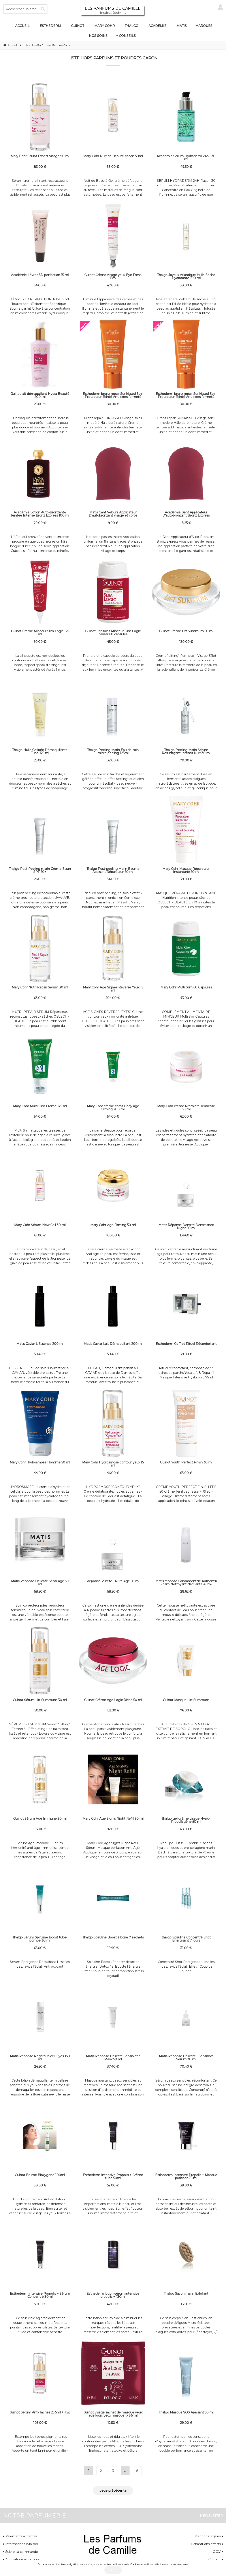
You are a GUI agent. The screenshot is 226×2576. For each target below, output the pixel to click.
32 (113, 760)
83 (40, 167)
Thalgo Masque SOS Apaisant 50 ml (186, 2412)
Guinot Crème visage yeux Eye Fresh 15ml (112, 276)
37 (113, 2067)
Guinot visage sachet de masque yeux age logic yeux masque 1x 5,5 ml (112, 2414)
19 (113, 1948)
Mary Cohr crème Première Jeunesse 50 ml (186, 1108)
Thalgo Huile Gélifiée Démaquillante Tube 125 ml (40, 751)
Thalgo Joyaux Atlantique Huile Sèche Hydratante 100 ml (186, 276)
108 (113, 1235)
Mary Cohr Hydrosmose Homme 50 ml (40, 1462)
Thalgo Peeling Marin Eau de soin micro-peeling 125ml (113, 751)
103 (40, 2423)
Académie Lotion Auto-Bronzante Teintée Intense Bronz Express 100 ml (40, 514)
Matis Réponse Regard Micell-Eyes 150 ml (40, 2058)
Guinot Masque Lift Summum (186, 1700)
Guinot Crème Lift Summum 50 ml (186, 631)
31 (186, 1948)
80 (113, 404)
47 (113, 285)
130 (186, 642)
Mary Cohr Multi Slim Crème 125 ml (40, 1106)
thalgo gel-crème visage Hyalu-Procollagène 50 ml (186, 1820)
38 (186, 285)
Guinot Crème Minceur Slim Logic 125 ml (40, 633)
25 (40, 404)
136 (186, 1235)
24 (40, 2067)
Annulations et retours (22, 2559)
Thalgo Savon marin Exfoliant (186, 2294)
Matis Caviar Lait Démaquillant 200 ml (113, 1344)
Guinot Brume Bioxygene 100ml (40, 2175)
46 (113, 1473)
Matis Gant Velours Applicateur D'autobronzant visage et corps (113, 514)
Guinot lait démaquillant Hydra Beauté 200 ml (39, 395)
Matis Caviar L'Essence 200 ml (39, 1344)
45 (113, 642)
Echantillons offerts (206, 2544)
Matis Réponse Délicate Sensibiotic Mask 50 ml (113, 2058)
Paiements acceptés (21, 2536)
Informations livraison (21, 2544)
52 (113, 2185)
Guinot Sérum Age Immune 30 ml (39, 1819)
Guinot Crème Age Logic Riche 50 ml (113, 1700)
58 (113, 167)
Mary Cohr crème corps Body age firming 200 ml (113, 1108)
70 (186, 760)
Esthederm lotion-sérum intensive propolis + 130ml (113, 2295)
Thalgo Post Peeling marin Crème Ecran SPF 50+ (40, 870)
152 (112, 1710)
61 (40, 1235)
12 (112, 2423)
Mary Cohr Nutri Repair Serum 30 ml (40, 987)
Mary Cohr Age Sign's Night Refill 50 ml (113, 1819)
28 (186, 1592)
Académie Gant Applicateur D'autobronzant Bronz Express (186, 514)
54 (40, 1117)
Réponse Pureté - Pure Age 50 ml (113, 1581)
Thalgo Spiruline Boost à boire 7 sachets (113, 1937)
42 (113, 2304)
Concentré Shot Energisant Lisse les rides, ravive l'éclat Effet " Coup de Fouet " (186, 1966)
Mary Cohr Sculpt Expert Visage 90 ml (40, 156)
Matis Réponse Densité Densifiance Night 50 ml (186, 1226)
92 (113, 1829)
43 (186, 998)
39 (186, 879)
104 (113, 998)
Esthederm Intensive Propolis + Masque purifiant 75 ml (186, 2176)
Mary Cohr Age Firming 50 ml (113, 1225)
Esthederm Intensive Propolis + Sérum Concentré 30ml (40, 2295)
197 (40, 1829)
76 (186, 1710)
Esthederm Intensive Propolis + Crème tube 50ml (113, 2176)
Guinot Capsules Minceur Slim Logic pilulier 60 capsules (113, 633)
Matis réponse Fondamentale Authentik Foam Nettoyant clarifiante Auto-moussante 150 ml (186, 1583)
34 (40, 285)
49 (186, 167)
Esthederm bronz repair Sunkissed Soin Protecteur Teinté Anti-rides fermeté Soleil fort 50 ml (113, 395)
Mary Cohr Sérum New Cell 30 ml (40, 1225)
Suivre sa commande (21, 2552)
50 (40, 642)
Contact (214, 2559)
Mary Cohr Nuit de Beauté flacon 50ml (113, 156)
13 (186, 2304)
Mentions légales (207, 2536)
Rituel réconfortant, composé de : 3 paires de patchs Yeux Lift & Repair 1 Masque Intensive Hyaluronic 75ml (186, 1372)
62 (186, 1117)
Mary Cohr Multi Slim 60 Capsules (186, 987)
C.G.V (217, 2552)
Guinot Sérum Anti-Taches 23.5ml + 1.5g (39, 2412)
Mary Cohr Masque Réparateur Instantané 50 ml (186, 870)
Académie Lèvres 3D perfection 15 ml (40, 275)
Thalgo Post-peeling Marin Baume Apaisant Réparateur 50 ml (113, 870)
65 (40, 1948)
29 (40, 523)
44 (40, 1473)
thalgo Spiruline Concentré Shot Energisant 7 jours (186, 1939)
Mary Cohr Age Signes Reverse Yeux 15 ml (113, 989)
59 (40, 2304)
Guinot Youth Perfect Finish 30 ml (186, 1462)
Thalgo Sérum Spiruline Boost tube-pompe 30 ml (39, 1939)
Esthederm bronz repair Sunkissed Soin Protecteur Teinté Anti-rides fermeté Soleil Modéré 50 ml (186, 395)
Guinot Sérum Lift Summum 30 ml (40, 1700)
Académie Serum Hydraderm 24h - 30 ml (186, 158)
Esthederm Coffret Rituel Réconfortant (186, 1344)
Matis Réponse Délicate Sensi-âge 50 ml (40, 1583)
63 (40, 998)
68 (186, 1829)
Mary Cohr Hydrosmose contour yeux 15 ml (113, 1464)
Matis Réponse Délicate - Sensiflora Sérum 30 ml (186, 2058)
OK (113, 2570)
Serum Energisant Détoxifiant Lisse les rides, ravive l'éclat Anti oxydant (40, 1964)
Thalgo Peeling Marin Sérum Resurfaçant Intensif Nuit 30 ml (186, 751)
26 (40, 879)
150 (40, 1710)
